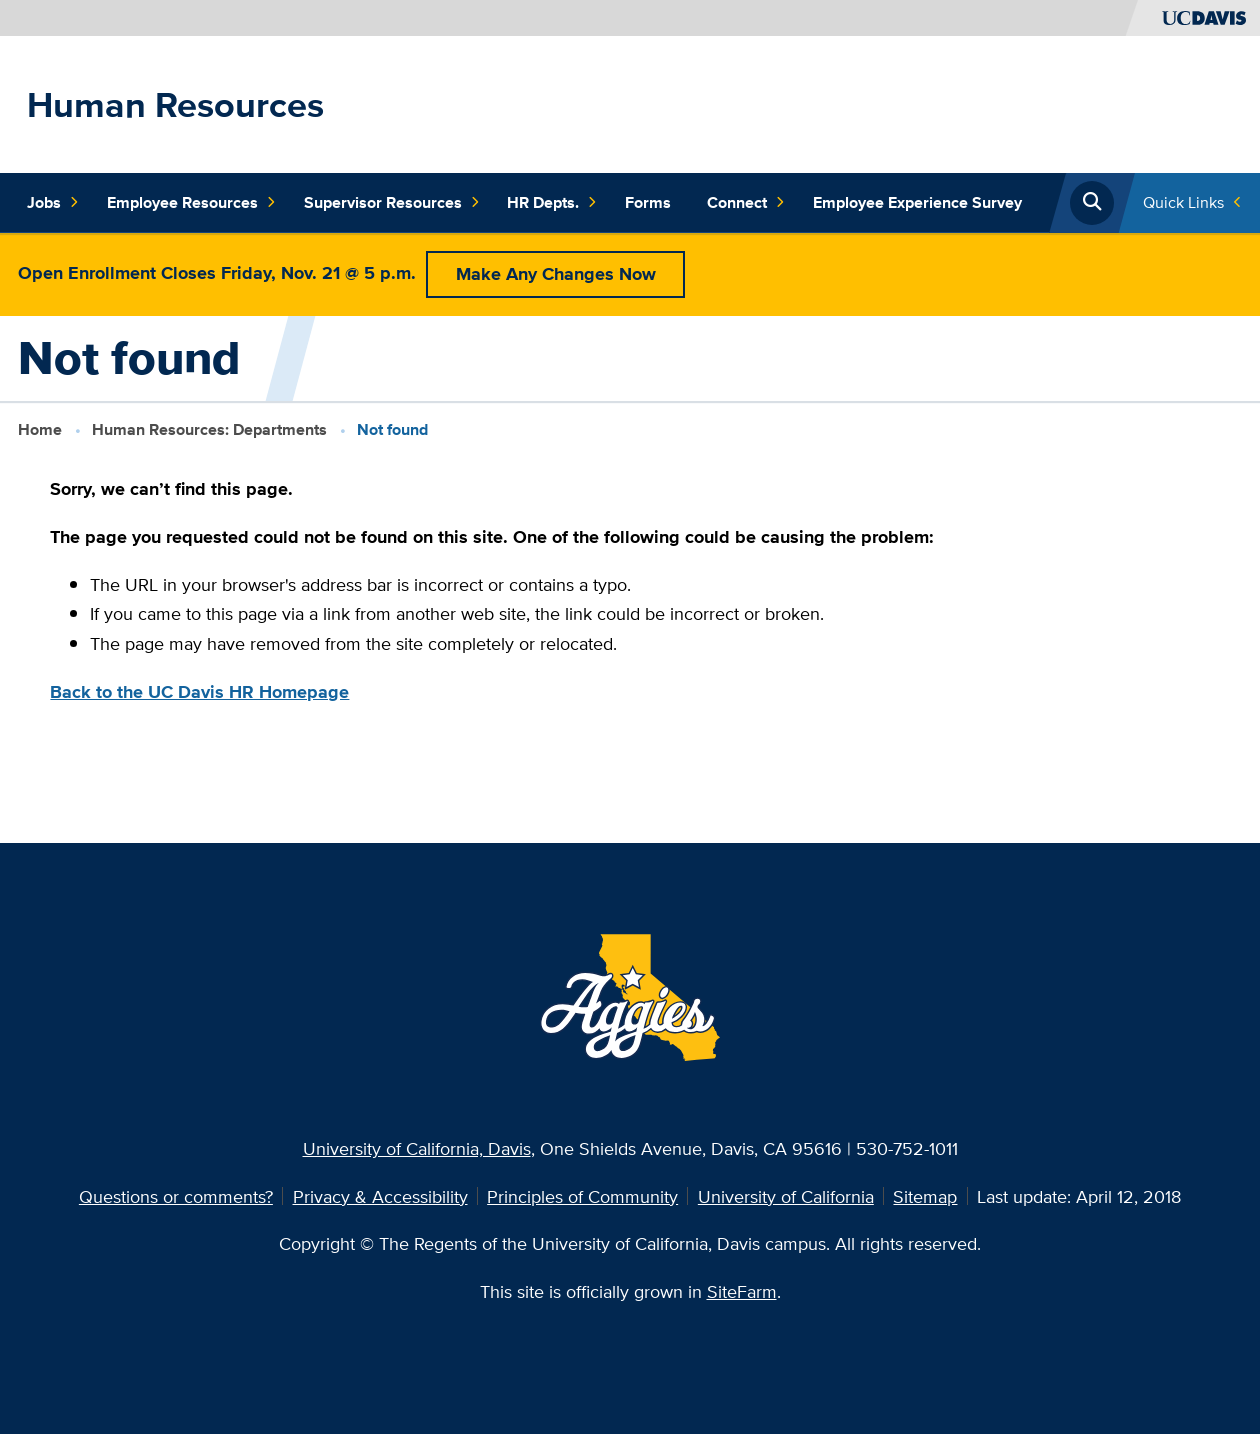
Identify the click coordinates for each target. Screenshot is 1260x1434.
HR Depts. (552, 202)
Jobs (53, 202)
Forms (648, 202)
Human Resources (175, 104)
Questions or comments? (176, 1196)
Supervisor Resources (392, 202)
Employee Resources (191, 202)
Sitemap (925, 1196)
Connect (746, 202)
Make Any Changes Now (556, 273)
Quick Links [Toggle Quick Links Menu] (1183, 202)
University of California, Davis (417, 1148)
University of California (786, 1196)
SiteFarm (742, 1291)
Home (40, 429)
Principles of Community (582, 1196)
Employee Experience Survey (917, 202)
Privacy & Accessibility (380, 1196)
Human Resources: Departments (209, 429)
